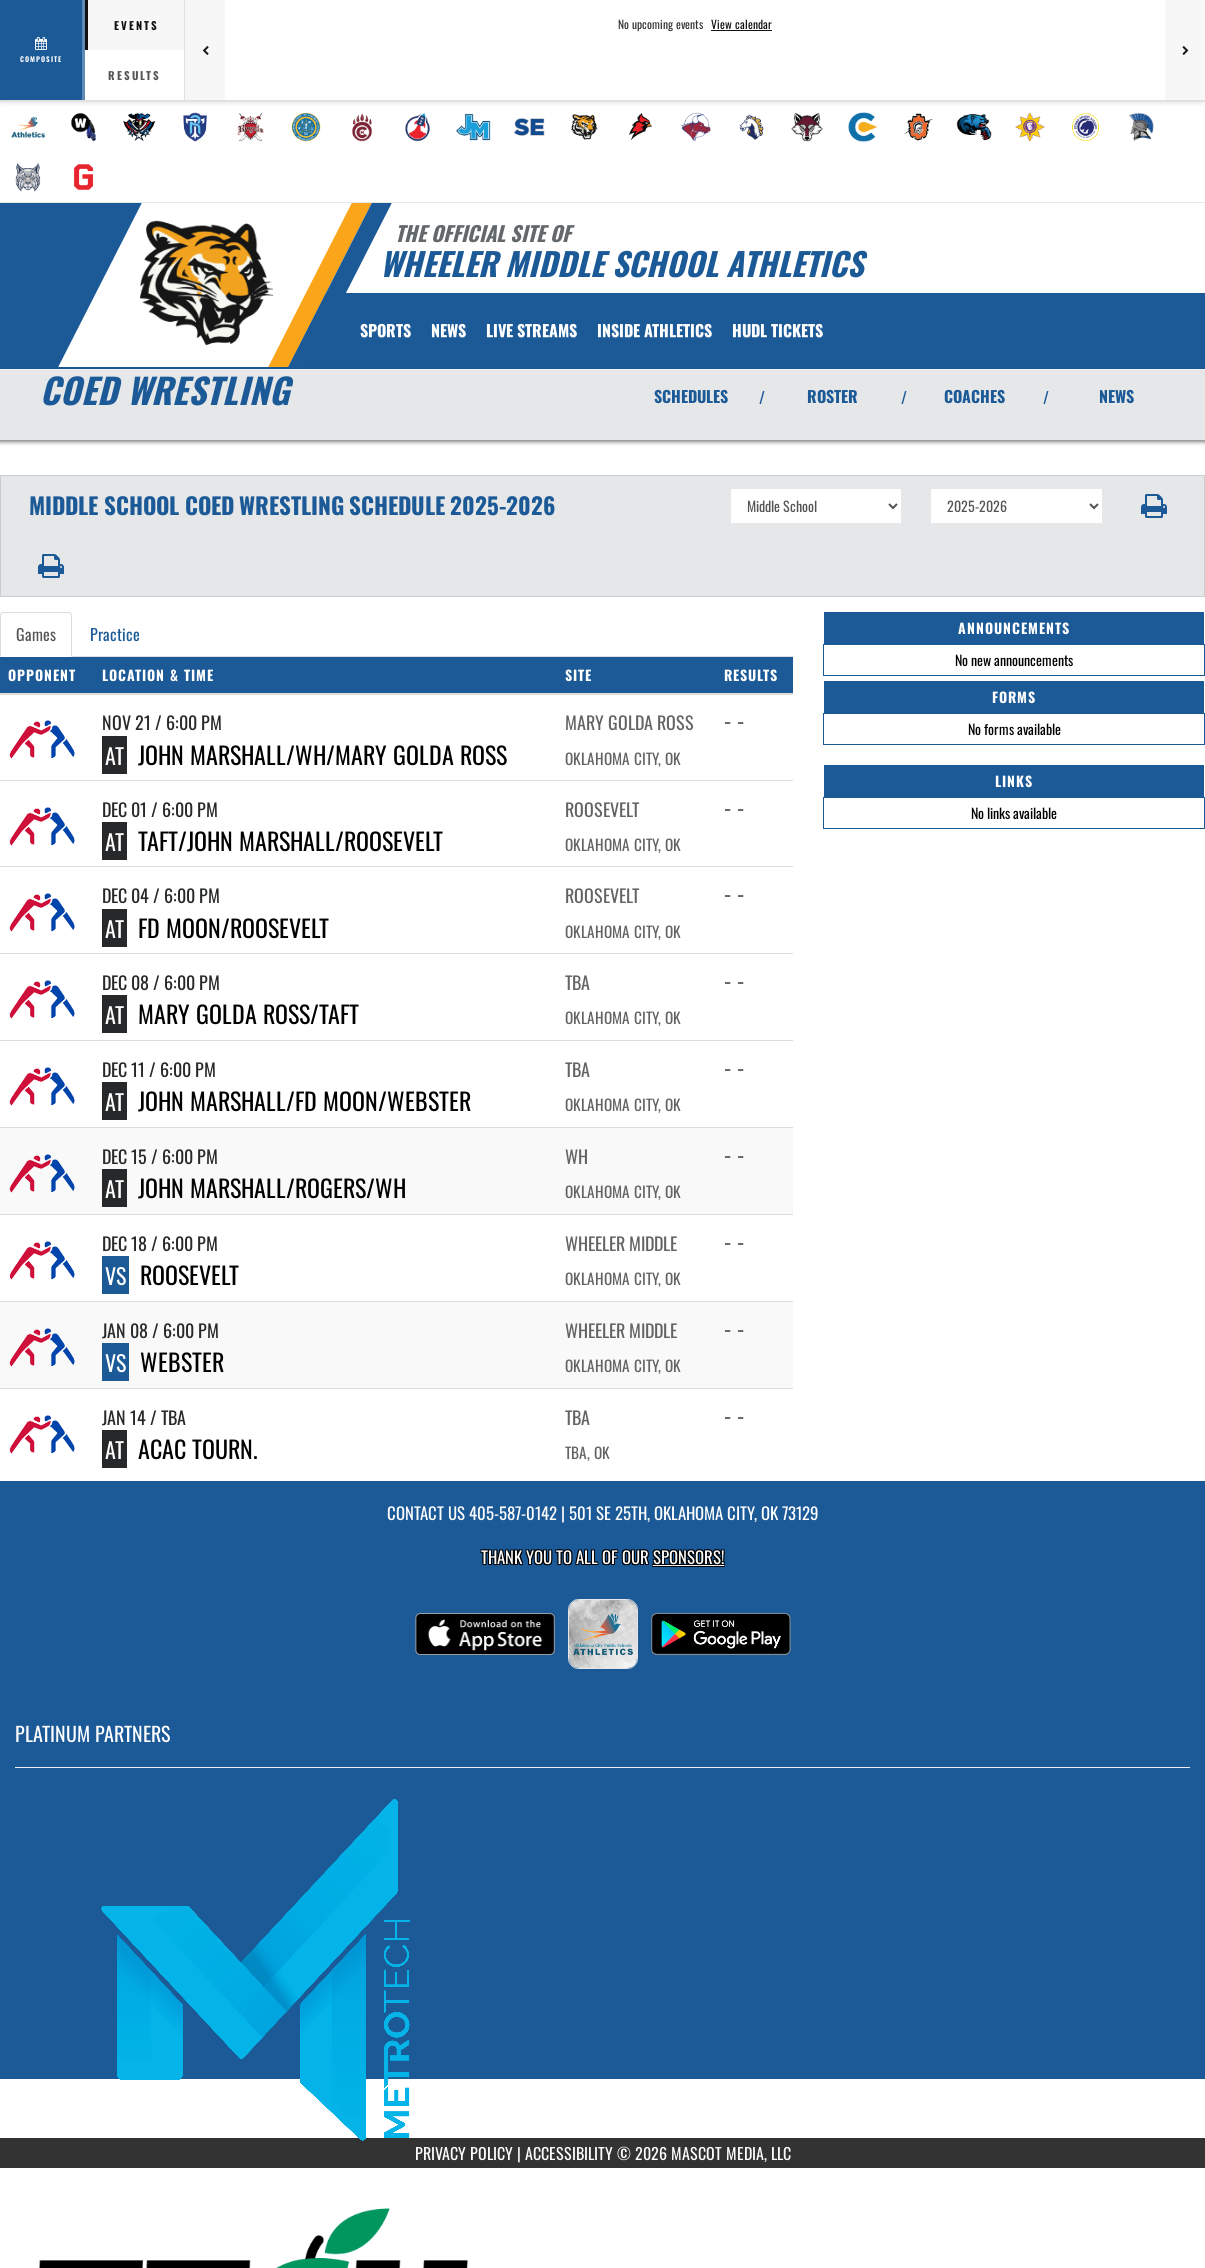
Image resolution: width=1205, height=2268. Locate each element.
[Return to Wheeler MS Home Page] (205, 283)
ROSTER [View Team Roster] (832, 396)
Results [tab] (134, 75)
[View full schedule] (42, 50)
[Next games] (1185, 50)
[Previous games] (205, 50)
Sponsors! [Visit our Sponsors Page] (688, 1556)
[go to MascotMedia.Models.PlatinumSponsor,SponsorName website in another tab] (602, 1967)
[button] (1154, 506)
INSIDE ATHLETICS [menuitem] (654, 330)
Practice (115, 634)
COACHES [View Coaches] (974, 396)
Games (36, 634)
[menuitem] (28, 127)
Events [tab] (136, 25)
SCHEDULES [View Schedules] (691, 396)
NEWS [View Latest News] (1116, 396)
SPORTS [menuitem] (385, 330)
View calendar (741, 24)
